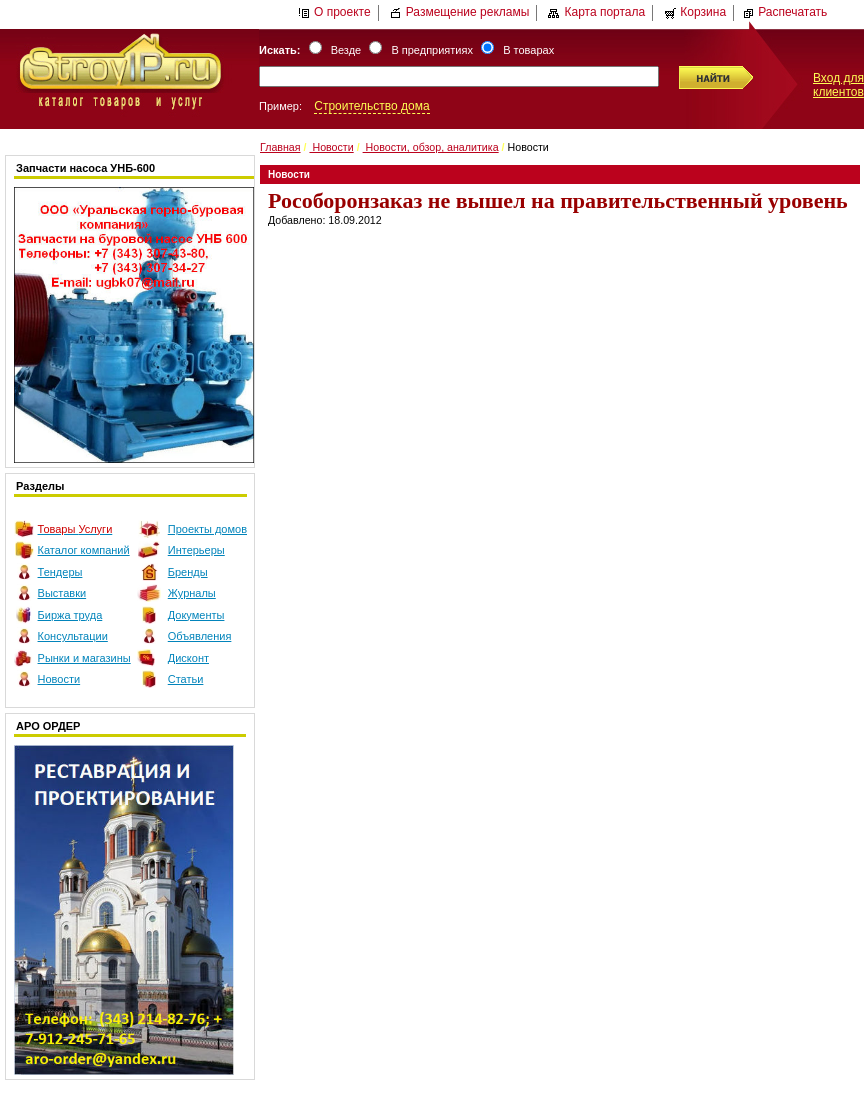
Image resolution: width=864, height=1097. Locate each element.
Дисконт (188, 658)
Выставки (62, 593)
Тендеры (60, 572)
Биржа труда (70, 615)
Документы (196, 615)
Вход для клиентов (838, 85)
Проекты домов (207, 529)
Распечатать (784, 12)
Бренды (188, 572)
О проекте (334, 12)
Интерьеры (196, 550)
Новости (59, 679)
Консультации (73, 636)
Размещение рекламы (460, 12)
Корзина (695, 12)
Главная (280, 147)
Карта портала (596, 12)
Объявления (200, 636)
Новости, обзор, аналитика (431, 147)
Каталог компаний (84, 550)
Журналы (192, 593)
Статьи (186, 679)
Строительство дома (371, 106)
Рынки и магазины (84, 658)
